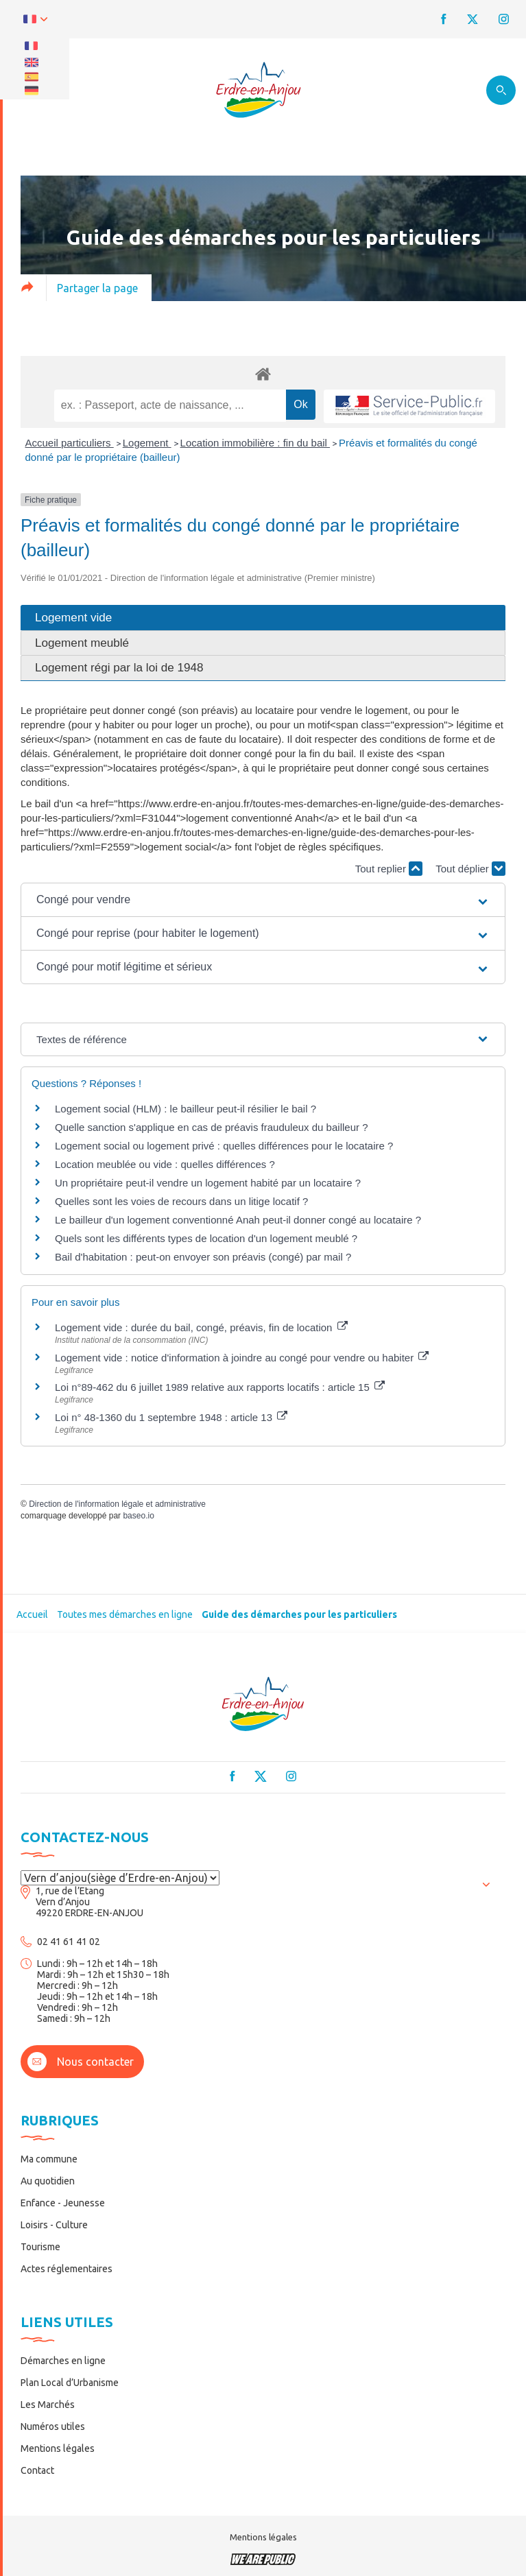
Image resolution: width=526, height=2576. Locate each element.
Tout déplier (470, 868)
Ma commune (49, 2159)
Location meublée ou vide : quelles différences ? (165, 1164)
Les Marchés (48, 2404)
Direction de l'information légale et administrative (117, 1504)
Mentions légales (58, 2448)
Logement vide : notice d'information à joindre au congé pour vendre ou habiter (242, 1357)
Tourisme (40, 2246)
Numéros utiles (53, 2426)
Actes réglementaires (66, 2268)
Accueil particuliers (69, 443)
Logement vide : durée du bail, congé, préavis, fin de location (201, 1327)
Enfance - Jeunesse (63, 2202)
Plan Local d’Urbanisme (70, 2382)
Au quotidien (48, 2180)
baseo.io (138, 1515)
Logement (147, 443)
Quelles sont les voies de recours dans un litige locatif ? (181, 1201)
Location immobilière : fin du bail (255, 443)
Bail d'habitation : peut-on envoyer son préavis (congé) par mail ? (203, 1257)
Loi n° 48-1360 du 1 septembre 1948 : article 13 (171, 1417)
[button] (263, 899)
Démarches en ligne (63, 2360)
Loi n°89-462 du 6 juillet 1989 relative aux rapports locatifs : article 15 (220, 1387)
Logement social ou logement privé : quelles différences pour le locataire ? (224, 1146)
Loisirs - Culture (54, 2224)
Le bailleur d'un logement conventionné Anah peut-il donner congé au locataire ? (238, 1220)
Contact (37, 2470)
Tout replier (388, 868)
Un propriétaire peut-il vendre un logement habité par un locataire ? (208, 1183)
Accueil (32, 1614)
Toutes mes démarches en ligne (125, 1614)
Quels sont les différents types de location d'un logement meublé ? (206, 1238)
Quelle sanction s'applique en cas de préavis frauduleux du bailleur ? (211, 1127)
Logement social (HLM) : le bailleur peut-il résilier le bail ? (185, 1108)
